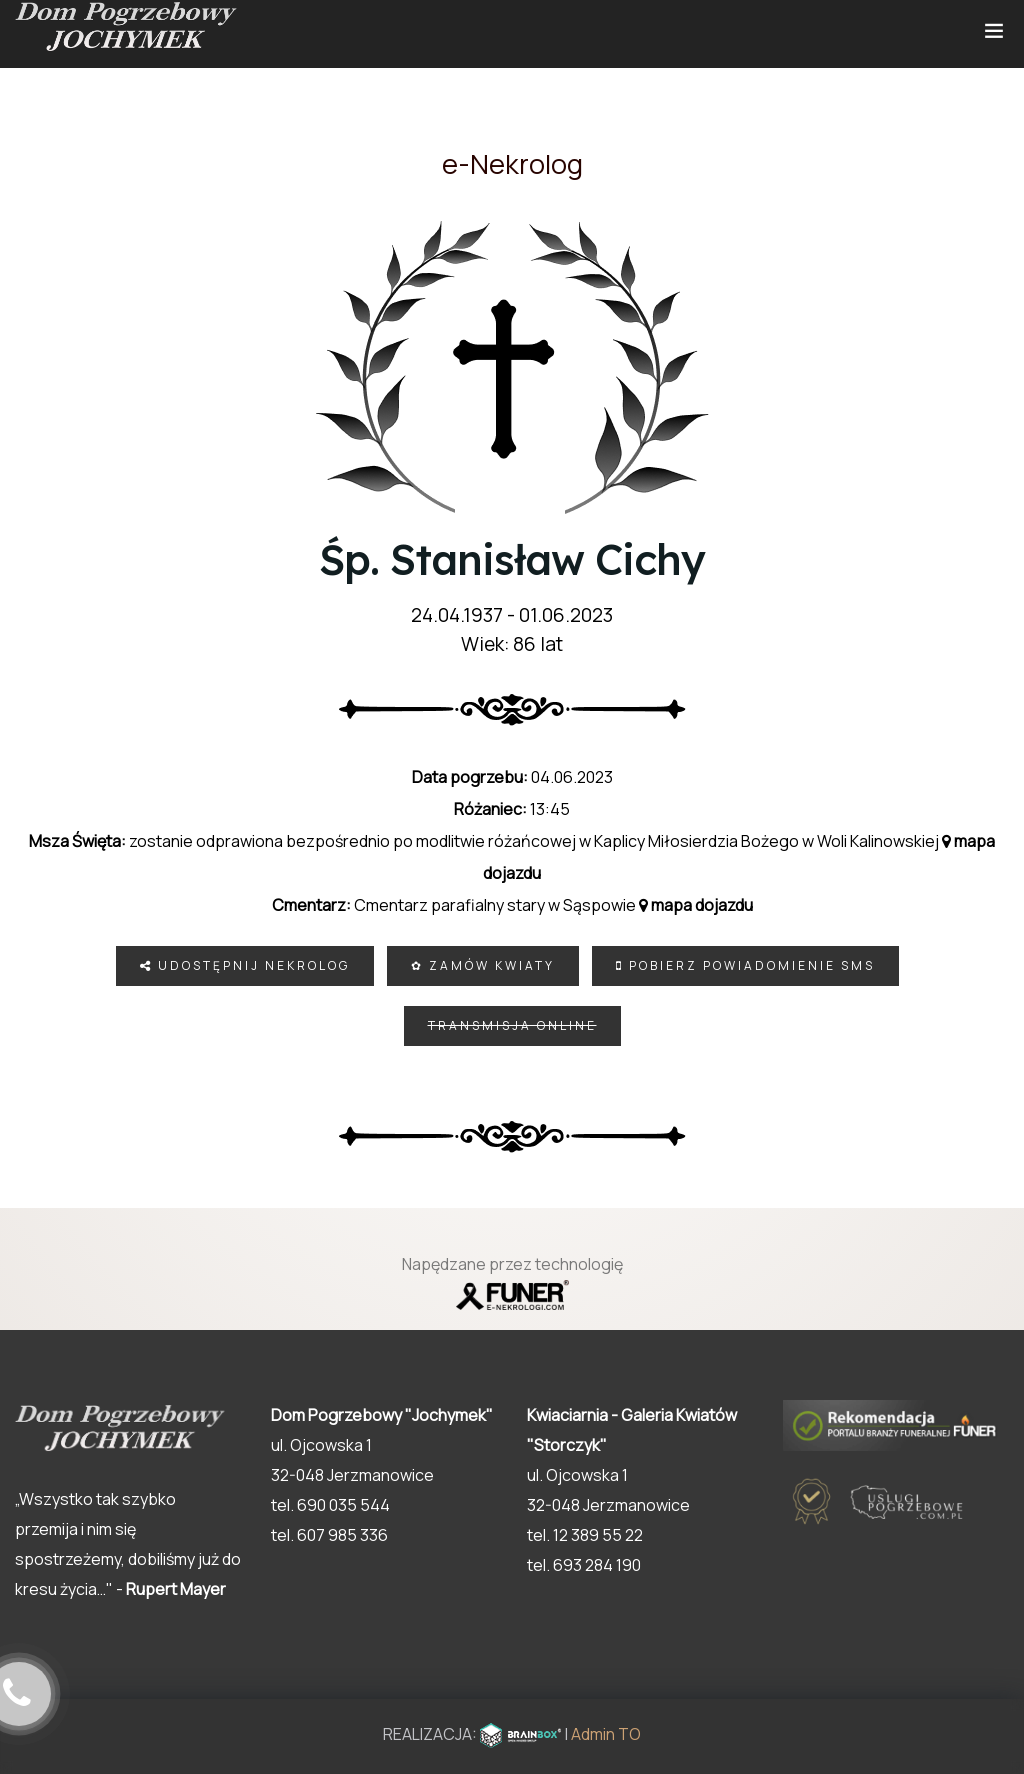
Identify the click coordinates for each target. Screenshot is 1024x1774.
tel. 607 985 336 (329, 1535)
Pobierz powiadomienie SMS (745, 965)
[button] (964, 1670)
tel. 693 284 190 (584, 1565)
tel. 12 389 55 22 (585, 1535)
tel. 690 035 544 (330, 1505)
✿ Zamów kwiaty (483, 965)
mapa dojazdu (696, 905)
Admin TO (606, 1734)
